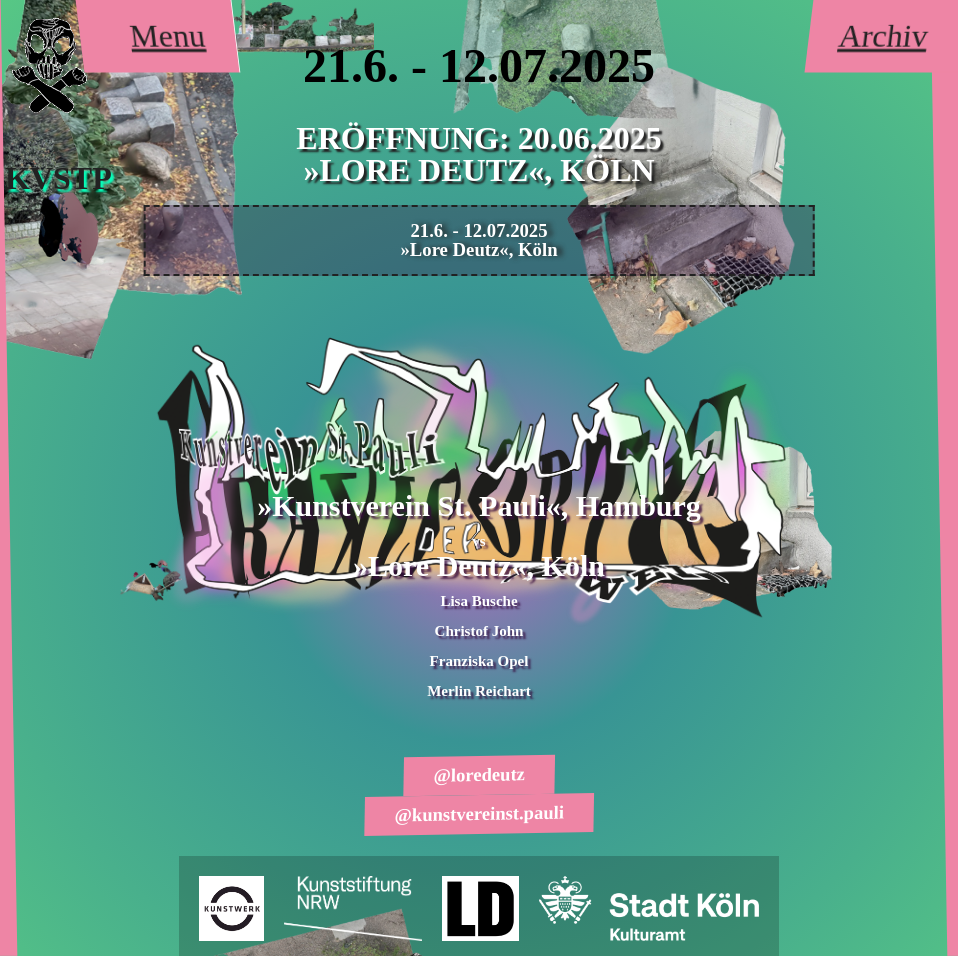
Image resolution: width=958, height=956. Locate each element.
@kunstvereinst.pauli (479, 813)
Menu (167, 36)
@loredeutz (479, 775)
